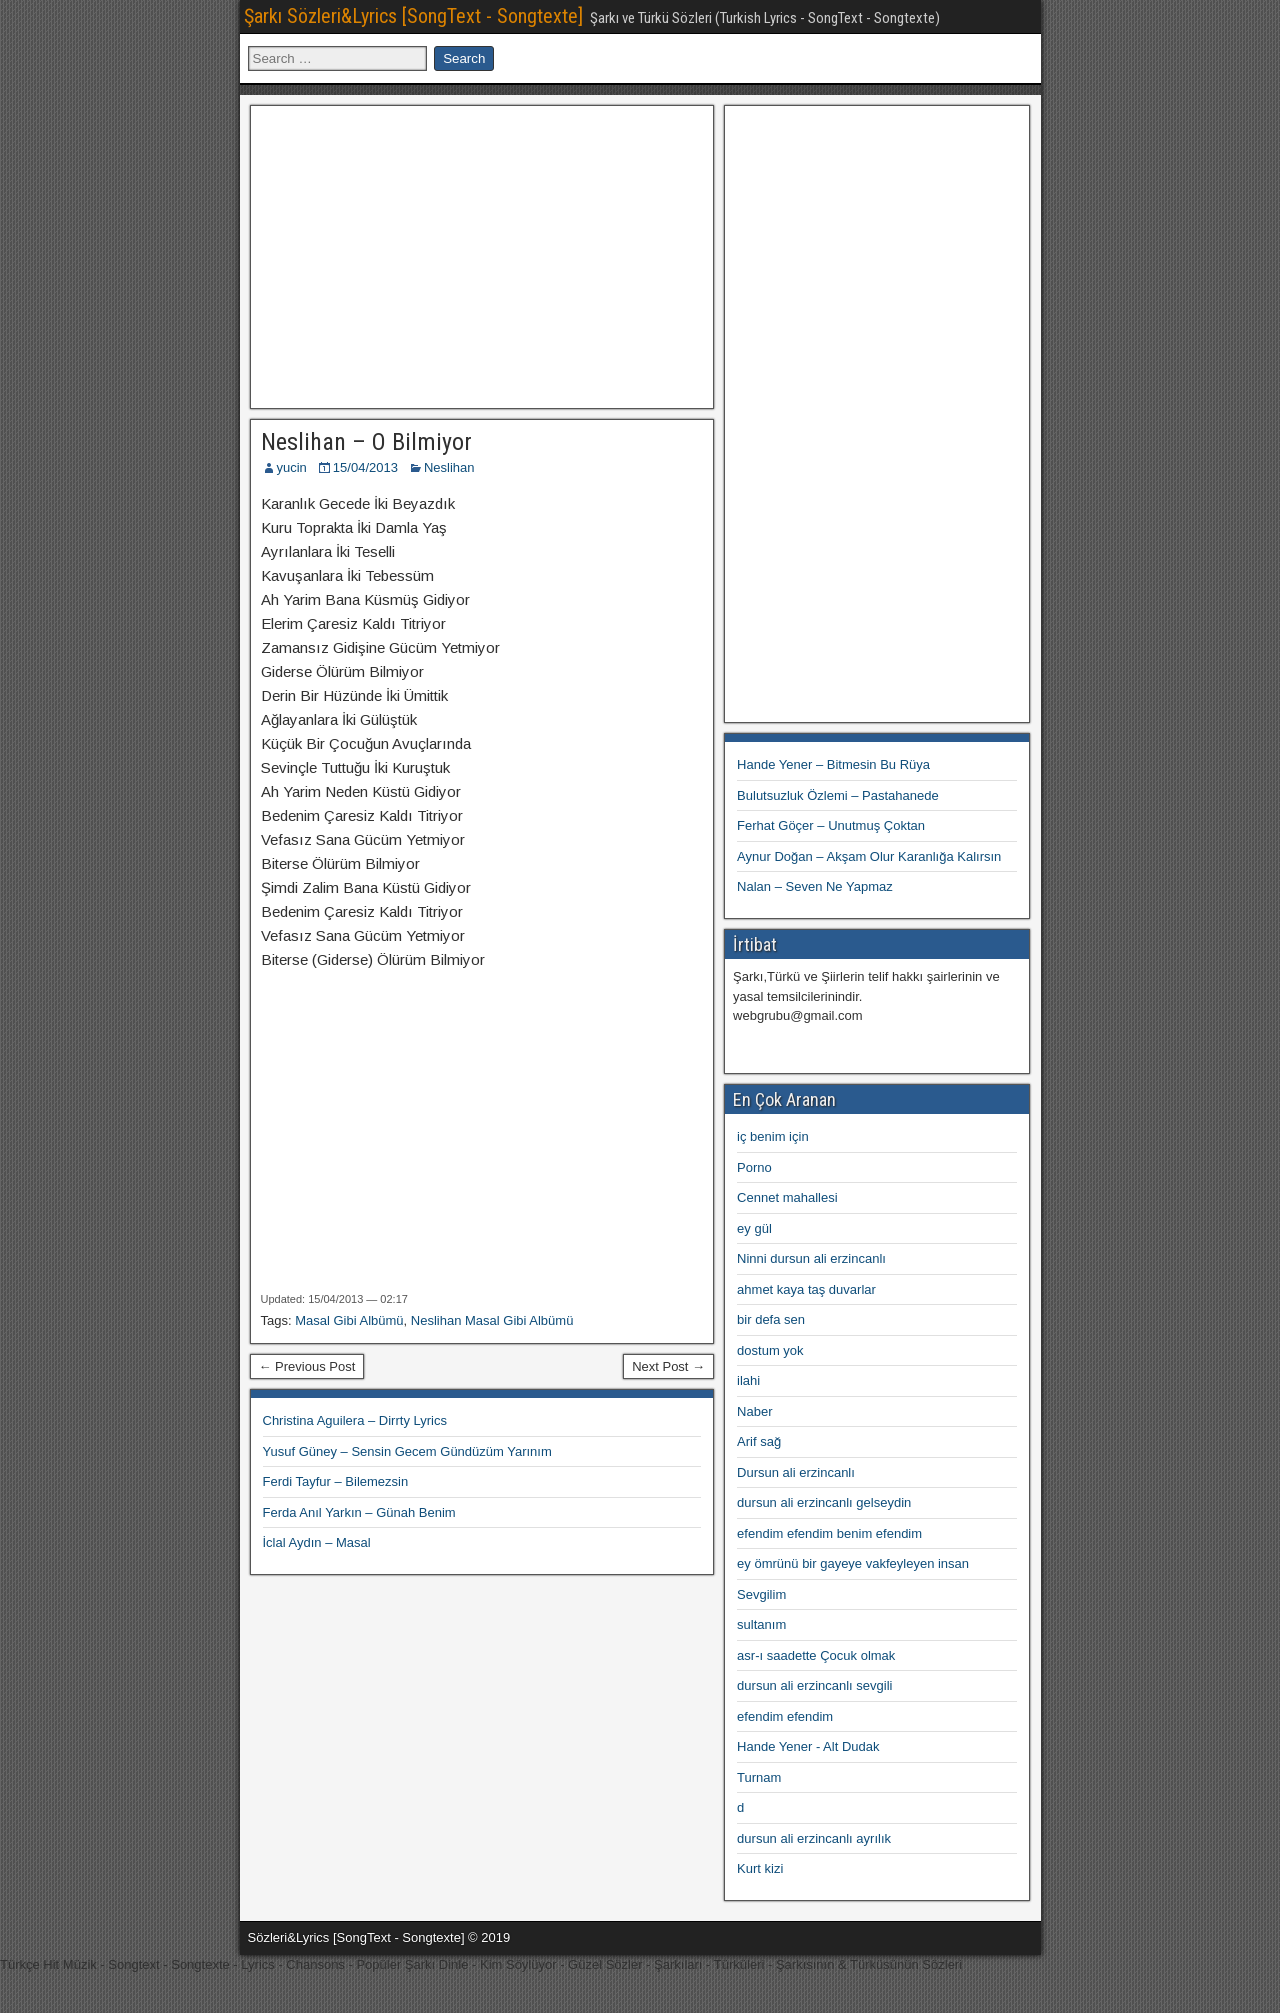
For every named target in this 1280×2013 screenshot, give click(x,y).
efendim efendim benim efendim (829, 1533)
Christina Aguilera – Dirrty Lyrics (355, 1420)
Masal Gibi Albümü (349, 1320)
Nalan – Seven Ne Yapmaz (815, 886)
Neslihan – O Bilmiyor (366, 442)
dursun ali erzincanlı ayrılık (814, 1838)
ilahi (748, 1380)
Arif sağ (759, 1441)
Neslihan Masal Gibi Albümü (492, 1320)
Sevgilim (761, 1594)
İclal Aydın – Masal (317, 1542)
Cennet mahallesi (787, 1197)
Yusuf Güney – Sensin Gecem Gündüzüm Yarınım (407, 1451)
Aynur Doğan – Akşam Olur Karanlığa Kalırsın (869, 856)
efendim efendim (785, 1716)
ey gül (754, 1228)
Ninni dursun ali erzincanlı (811, 1258)
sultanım (761, 1624)
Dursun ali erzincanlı (796, 1472)
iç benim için (773, 1136)
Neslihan (449, 467)
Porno (754, 1167)
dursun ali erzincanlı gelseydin (824, 1502)
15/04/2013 (365, 467)
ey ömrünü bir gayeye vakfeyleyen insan (853, 1563)
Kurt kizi (760, 1868)
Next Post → (668, 1366)
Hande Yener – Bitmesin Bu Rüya (833, 764)
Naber (754, 1411)
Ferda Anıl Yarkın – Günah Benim (359, 1512)
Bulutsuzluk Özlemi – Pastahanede (838, 795)
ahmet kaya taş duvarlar (806, 1289)
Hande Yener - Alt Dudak (808, 1746)
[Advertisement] (482, 254)
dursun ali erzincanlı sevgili (814, 1685)
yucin (292, 467)
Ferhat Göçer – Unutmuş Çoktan (831, 825)
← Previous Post (307, 1366)
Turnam (759, 1777)
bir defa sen (771, 1319)
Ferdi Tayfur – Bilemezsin (336, 1481)
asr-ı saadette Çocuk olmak (816, 1655)
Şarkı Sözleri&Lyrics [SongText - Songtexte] (413, 16)
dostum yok (770, 1350)
